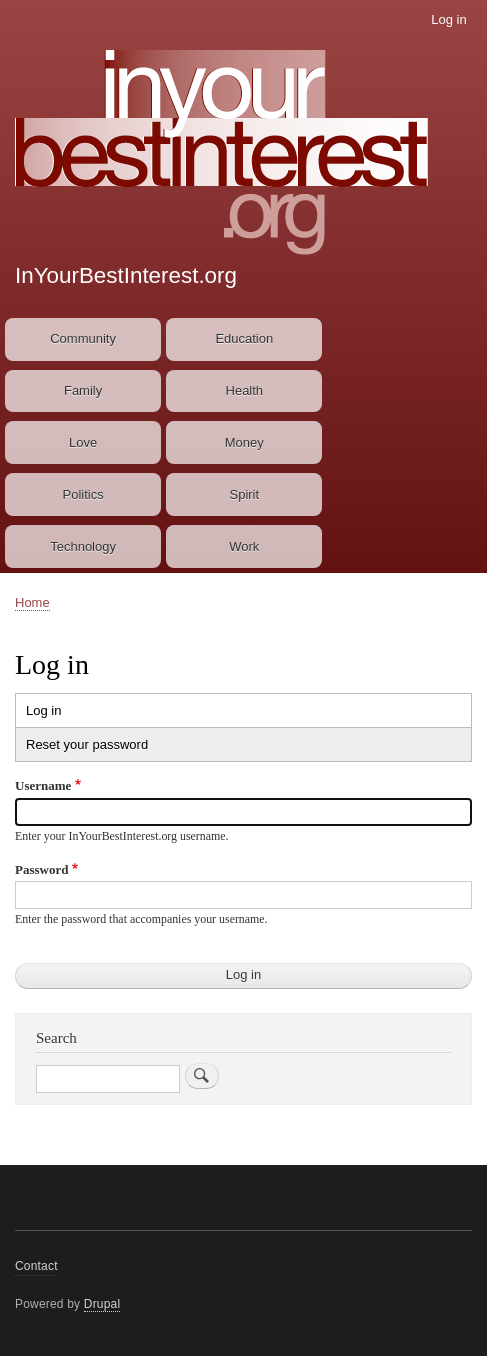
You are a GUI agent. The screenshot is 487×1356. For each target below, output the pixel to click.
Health (245, 390)
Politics (83, 494)
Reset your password (87, 744)
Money (244, 442)
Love (83, 442)
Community (83, 338)
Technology (83, 546)
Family (83, 390)
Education (244, 338)
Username (43, 785)
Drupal (102, 1304)
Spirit (244, 494)
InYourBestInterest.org (126, 275)
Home (32, 602)
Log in (448, 19)
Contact (36, 1266)
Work (244, 546)
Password (41, 869)
